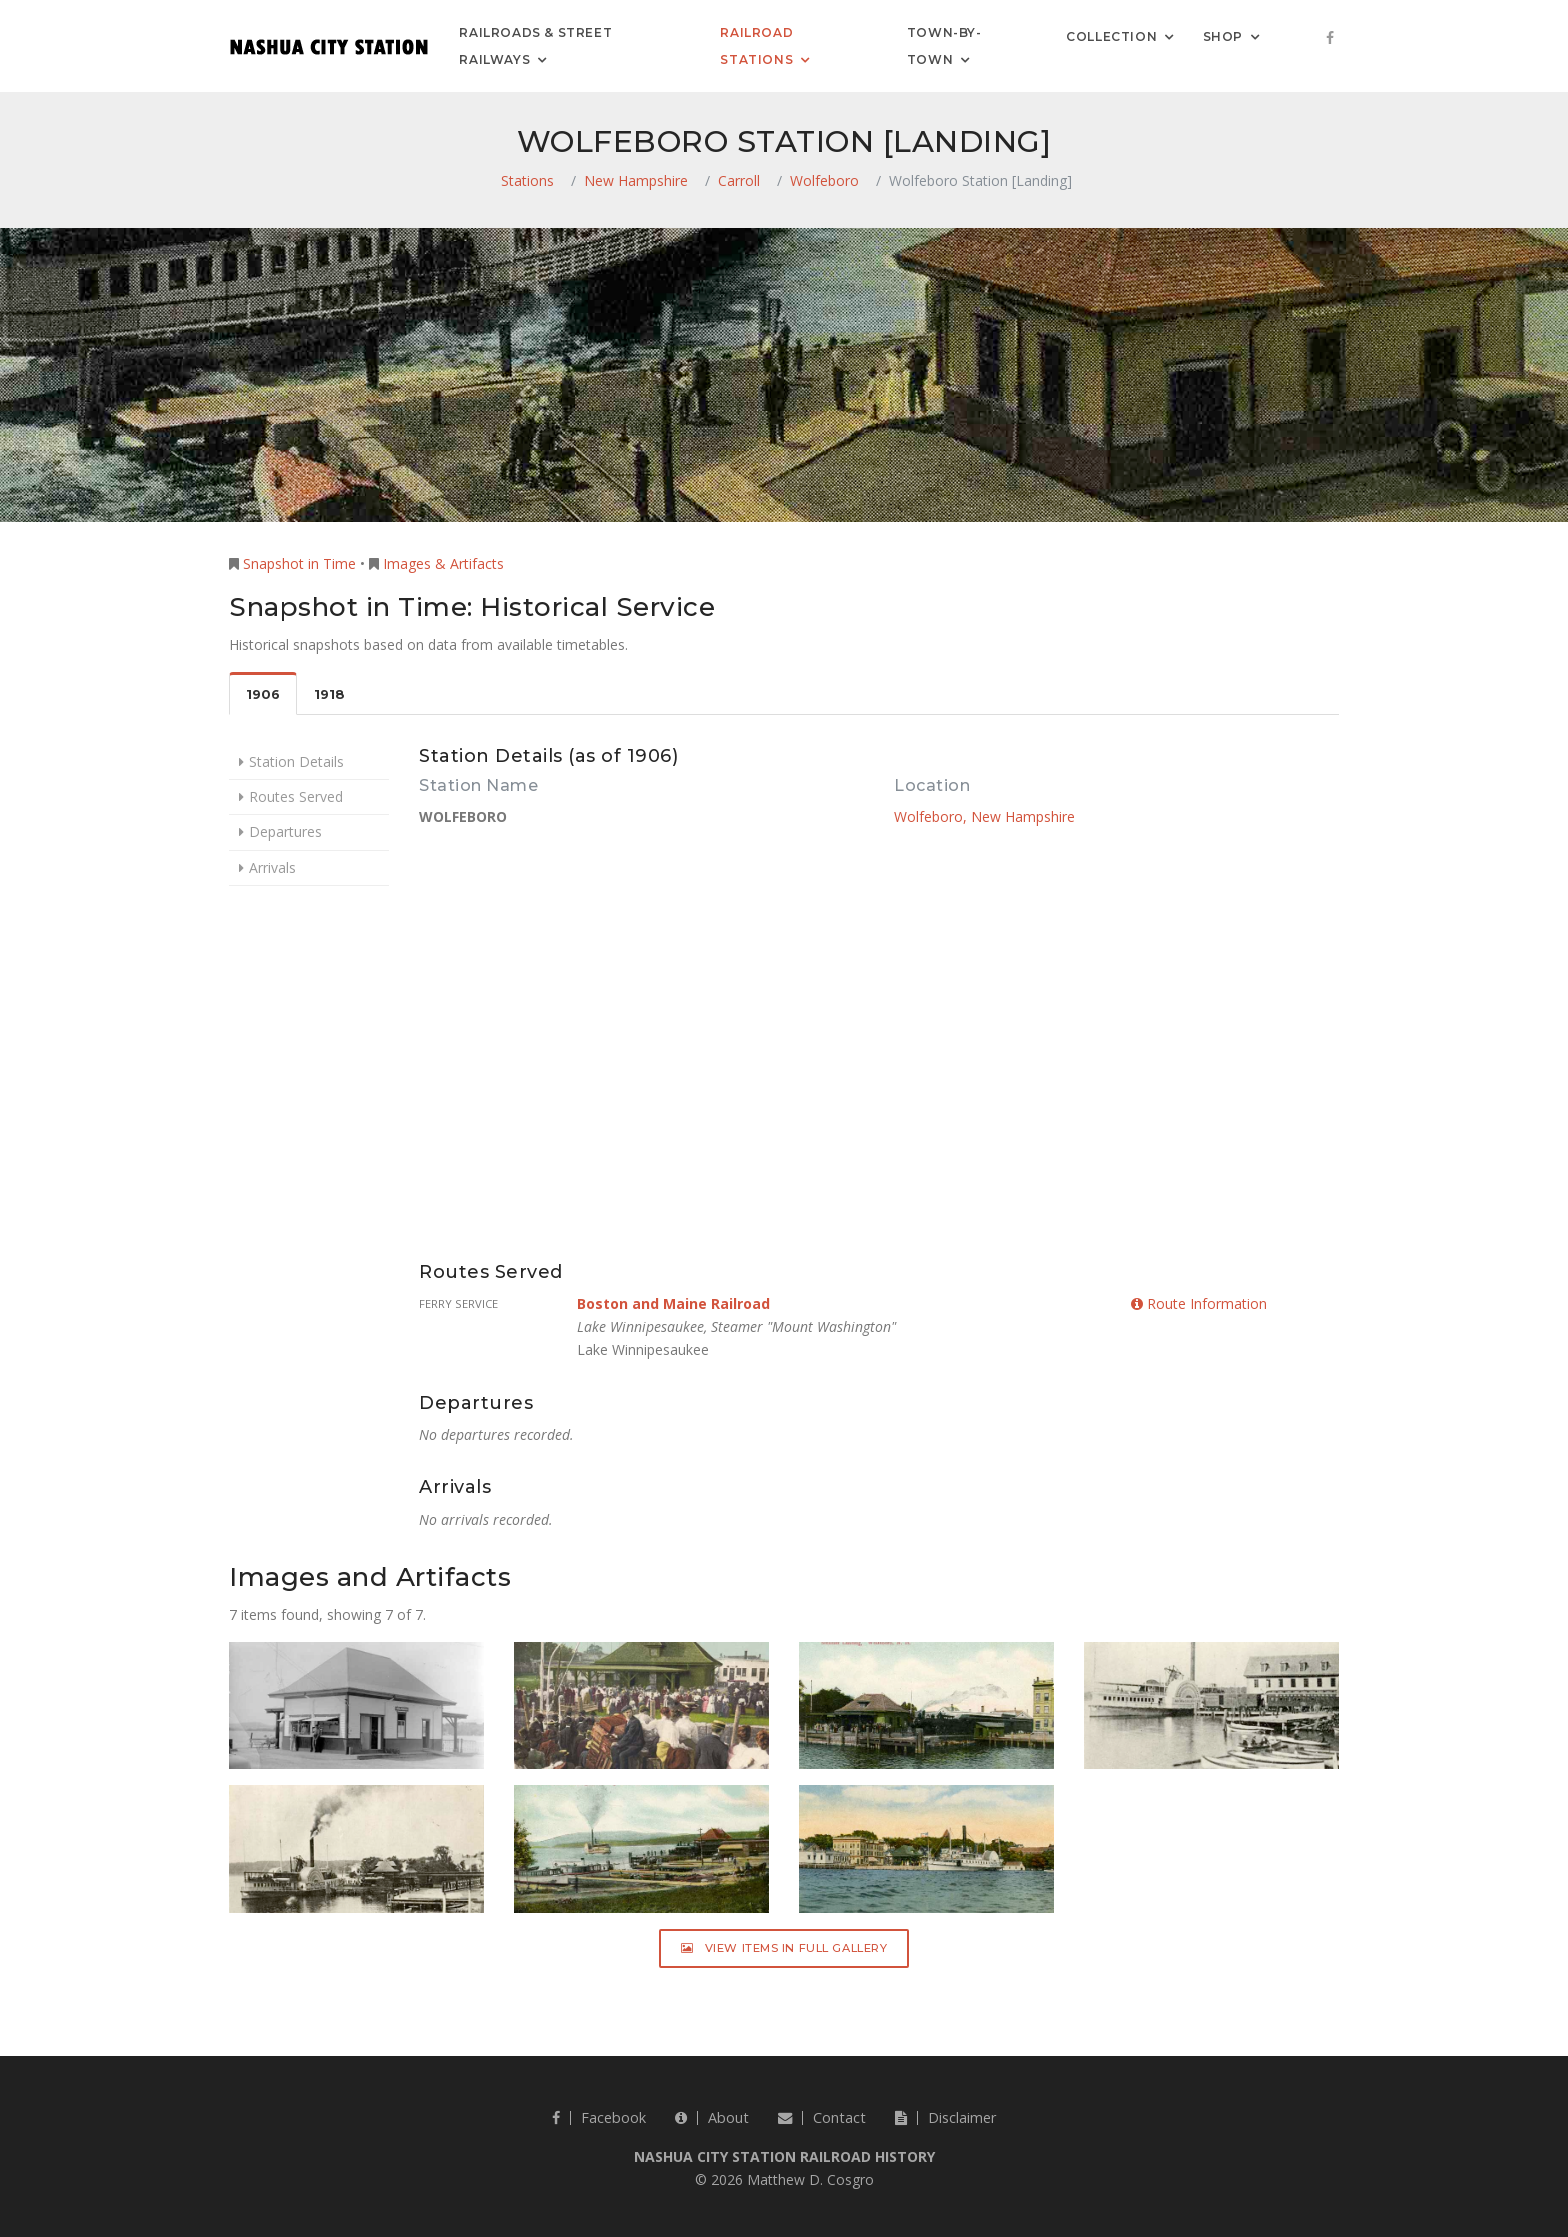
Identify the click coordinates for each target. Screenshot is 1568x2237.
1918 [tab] (329, 694)
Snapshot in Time (299, 563)
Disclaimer (945, 2117)
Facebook (599, 2117)
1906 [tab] (263, 694)
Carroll (739, 180)
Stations (527, 180)
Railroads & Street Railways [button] (535, 46)
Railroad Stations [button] (756, 46)
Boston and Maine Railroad (673, 1303)
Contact (822, 2117)
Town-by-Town (944, 46)
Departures (285, 831)
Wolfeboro (824, 180)
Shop (1223, 35)
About (712, 2117)
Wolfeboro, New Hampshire (984, 816)
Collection (1111, 35)
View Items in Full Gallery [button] (784, 1948)
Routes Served (296, 796)
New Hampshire (636, 180)
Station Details (296, 761)
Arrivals (272, 867)
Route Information (1199, 1303)
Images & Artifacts (443, 563)
